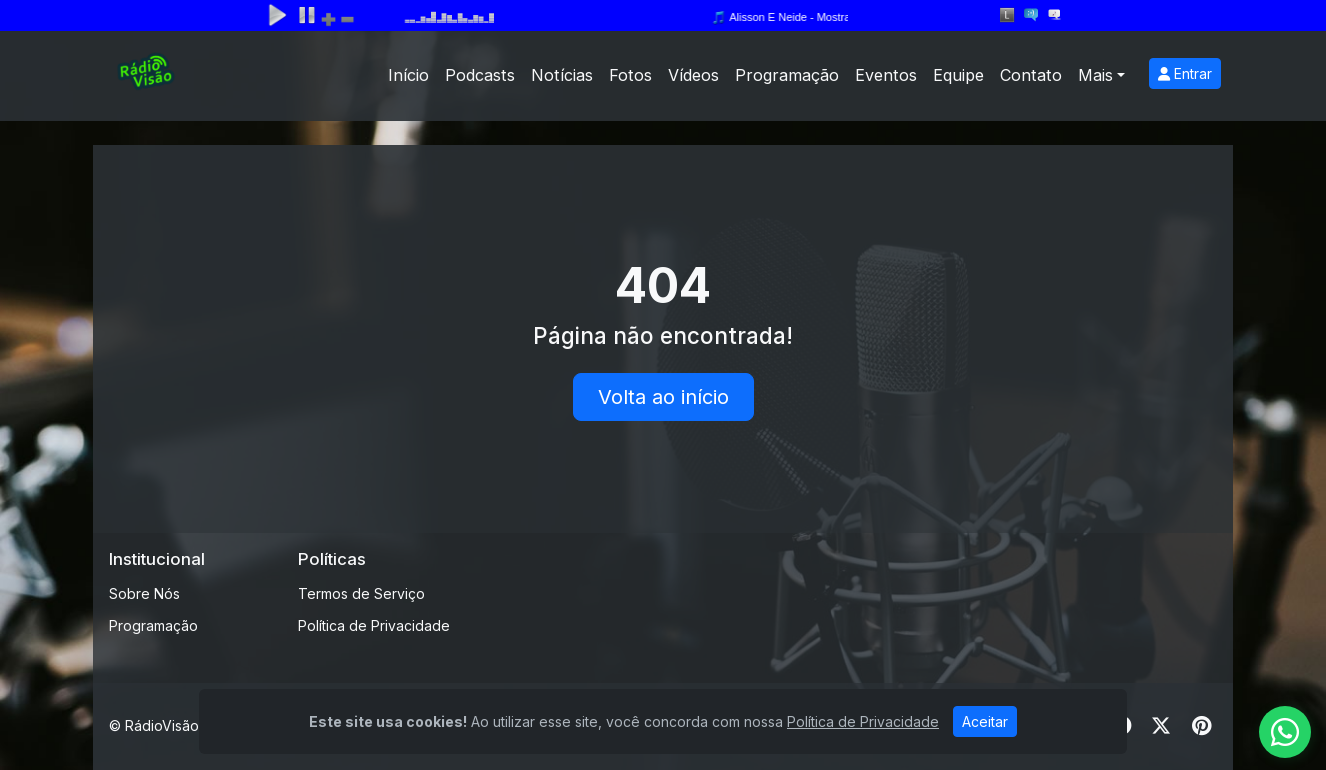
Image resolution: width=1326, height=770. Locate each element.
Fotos (630, 75)
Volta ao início (663, 397)
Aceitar (985, 721)
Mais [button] (1095, 75)
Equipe (958, 75)
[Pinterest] (1201, 726)
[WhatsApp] (1285, 732)
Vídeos (693, 75)
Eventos (886, 75)
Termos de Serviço (361, 593)
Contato (1031, 75)
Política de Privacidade (374, 625)
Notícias (562, 75)
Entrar (1185, 73)
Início (408, 75)
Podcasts (480, 75)
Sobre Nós (144, 593)
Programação (787, 75)
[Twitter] (1161, 726)
